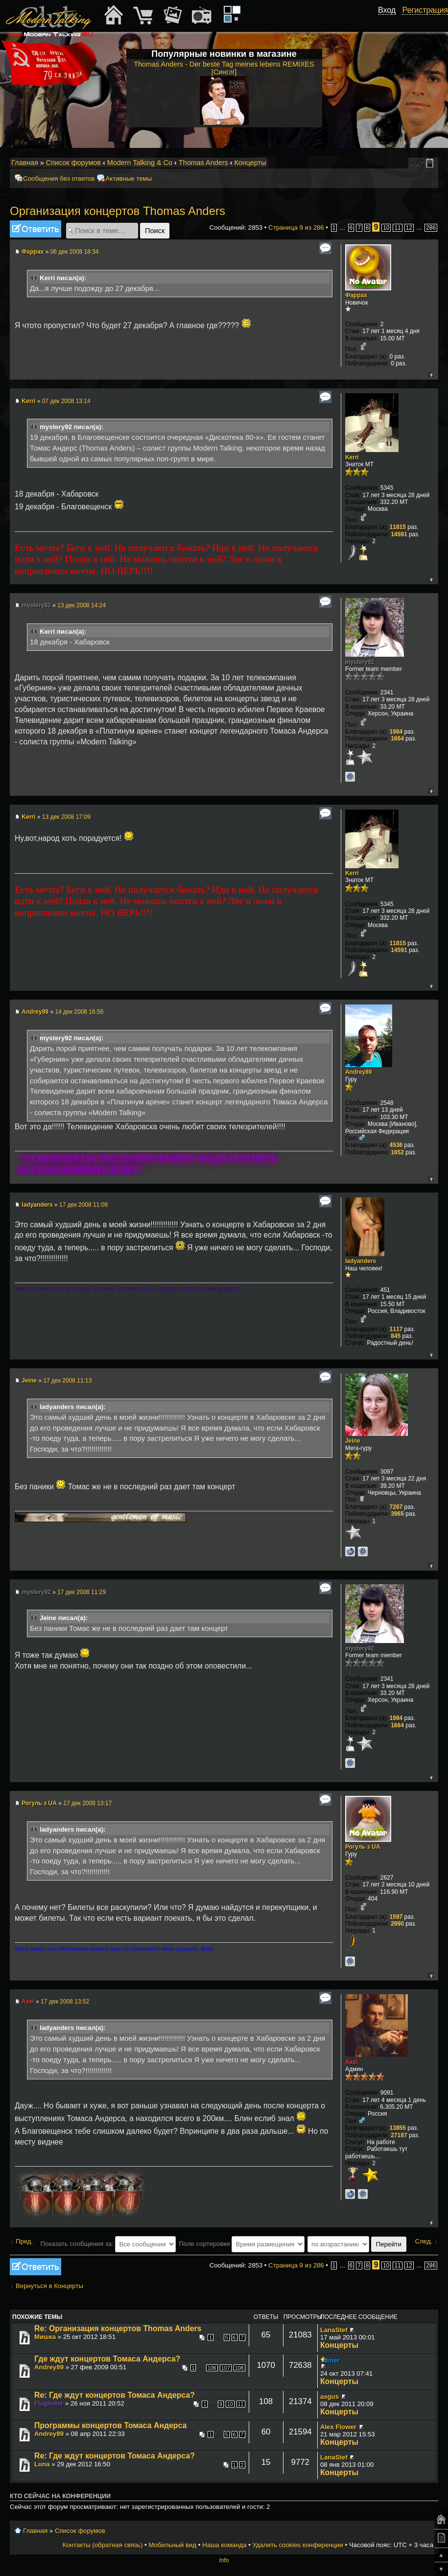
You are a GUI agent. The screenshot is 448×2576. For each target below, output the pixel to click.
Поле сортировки (242, 2243)
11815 (398, 527)
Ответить (35, 229)
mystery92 (36, 605)
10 (386, 227)
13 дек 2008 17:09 (66, 816)
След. (423, 2241)
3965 (397, 1513)
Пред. (24, 2241)
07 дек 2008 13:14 (66, 401)
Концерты (250, 163)
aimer (331, 2360)
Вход (387, 10)
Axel (28, 2001)
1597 (396, 1916)
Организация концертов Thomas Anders (117, 210)
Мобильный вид (431, 163)
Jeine (29, 1380)
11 (397, 227)
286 (431, 227)
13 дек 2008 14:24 (81, 605)
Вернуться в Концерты (49, 2286)
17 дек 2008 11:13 (67, 1380)
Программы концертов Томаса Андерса (110, 2425)
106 (212, 2368)
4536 (396, 1145)
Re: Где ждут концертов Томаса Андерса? (114, 2395)
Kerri (28, 401)
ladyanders (37, 1204)
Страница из (296, 227)
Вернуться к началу (430, 374)
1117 (396, 1329)
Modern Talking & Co (139, 163)
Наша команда (224, 2545)
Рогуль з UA (39, 1803)
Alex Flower (338, 2427)
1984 (396, 731)
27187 (399, 2135)
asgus (329, 2396)
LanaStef (334, 2330)
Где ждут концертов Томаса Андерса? (107, 2359)
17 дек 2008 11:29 (81, 1592)
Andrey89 (35, 1011)
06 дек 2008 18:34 (74, 251)
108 (239, 2368)
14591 (399, 534)
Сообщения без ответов (58, 178)
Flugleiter (48, 2403)
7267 (396, 1506)
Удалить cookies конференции (297, 2545)
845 (396, 1336)
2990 (397, 1923)
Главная (24, 163)
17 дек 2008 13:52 (65, 2001)
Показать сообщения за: (108, 2243)
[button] (390, 21)
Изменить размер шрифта (418, 163)
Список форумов (73, 163)
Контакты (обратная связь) (103, 2545)
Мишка (45, 2336)
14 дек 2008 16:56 (79, 1011)
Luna (42, 2464)
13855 (398, 2127)
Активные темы (128, 178)
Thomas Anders (203, 163)
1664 (397, 738)
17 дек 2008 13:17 (87, 1803)
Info (224, 2560)
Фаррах (33, 251)
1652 (397, 1152)
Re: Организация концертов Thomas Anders (117, 2328)
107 (225, 2368)
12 (409, 227)
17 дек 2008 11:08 (83, 1204)
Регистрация (425, 10)
